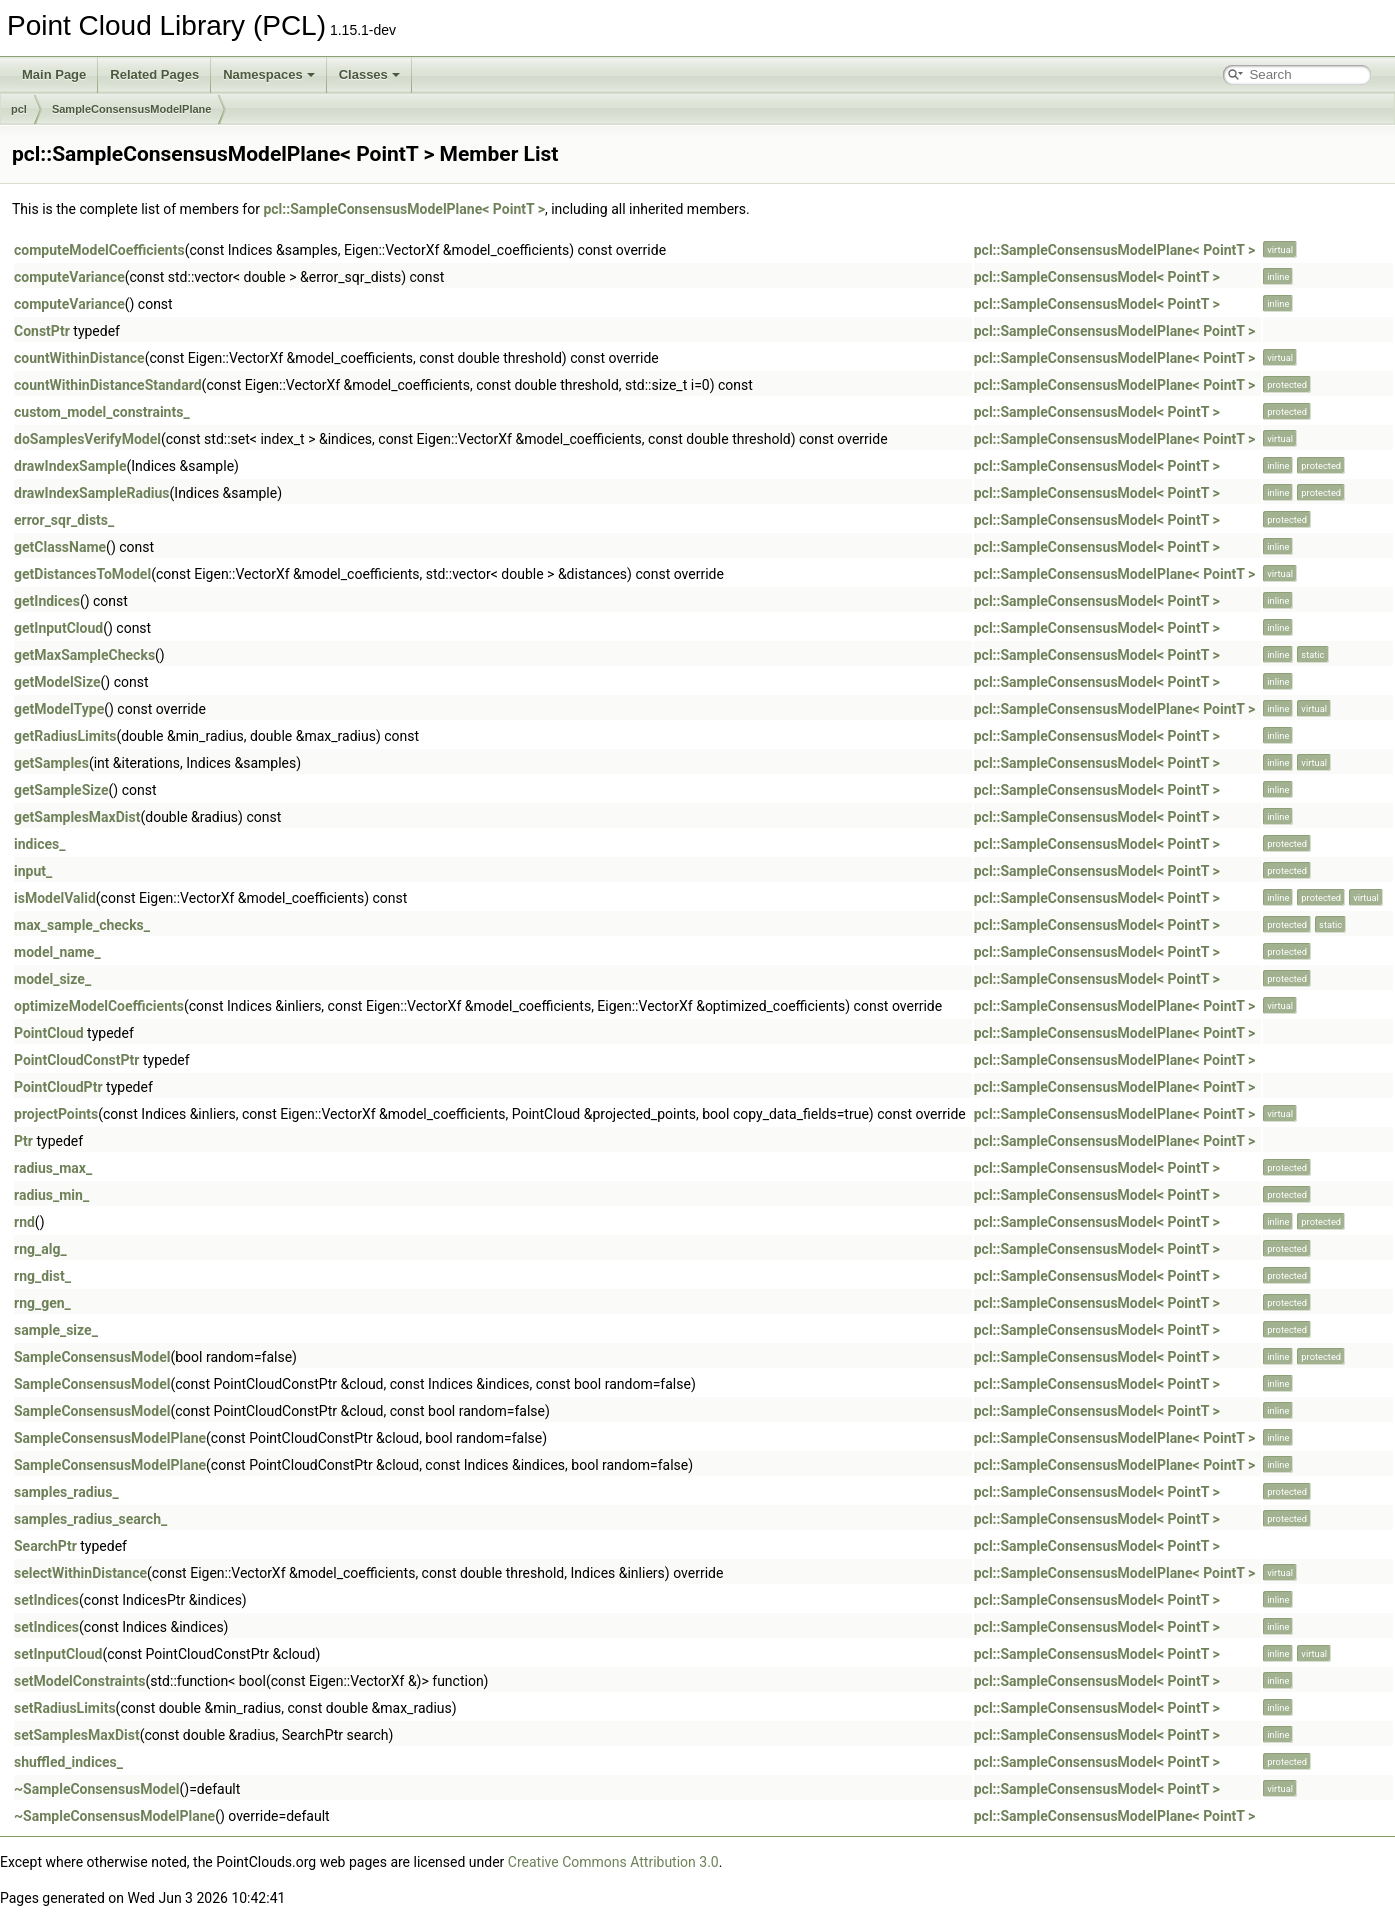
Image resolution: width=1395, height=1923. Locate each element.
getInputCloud (58, 628)
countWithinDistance (79, 358)
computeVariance (69, 277)
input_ (33, 871)
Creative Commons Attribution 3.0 (613, 1862)
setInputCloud (58, 1654)
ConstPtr (42, 331)
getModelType (59, 709)
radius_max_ (53, 1168)
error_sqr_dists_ (64, 520)
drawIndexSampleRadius (92, 493)
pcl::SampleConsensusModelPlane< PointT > (404, 209)
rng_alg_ (40, 1249)
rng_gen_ (42, 1303)
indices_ (39, 844)
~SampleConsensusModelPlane (114, 1816)
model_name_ (57, 952)
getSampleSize (61, 790)
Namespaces (269, 74)
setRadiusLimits (65, 1708)
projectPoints (56, 1114)
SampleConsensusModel (92, 1357)
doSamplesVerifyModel (87, 439)
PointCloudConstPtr (76, 1060)
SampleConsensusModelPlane (132, 109)
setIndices (46, 1600)
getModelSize (57, 682)
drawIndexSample (70, 466)
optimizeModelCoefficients (99, 1006)
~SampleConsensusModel (97, 1789)
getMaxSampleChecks (84, 655)
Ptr (23, 1141)
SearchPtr (45, 1546)
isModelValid (55, 898)
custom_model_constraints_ (102, 412)
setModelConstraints (80, 1681)
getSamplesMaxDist (77, 817)
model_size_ (52, 979)
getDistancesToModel (82, 574)
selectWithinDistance (80, 1573)
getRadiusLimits (65, 736)
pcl (19, 109)
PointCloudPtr (58, 1087)
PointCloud (49, 1033)
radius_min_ (51, 1195)
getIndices (47, 601)
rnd (24, 1222)
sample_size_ (56, 1330)
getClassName (60, 547)
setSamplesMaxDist (77, 1735)
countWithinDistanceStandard (108, 385)
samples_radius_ (66, 1492)
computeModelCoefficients (99, 250)
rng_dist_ (42, 1276)
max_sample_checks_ (82, 925)
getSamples (51, 763)
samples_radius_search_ (90, 1519)
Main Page (54, 74)
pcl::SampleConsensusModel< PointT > (1097, 277)
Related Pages (154, 74)
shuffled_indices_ (68, 1762)
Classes (369, 74)
